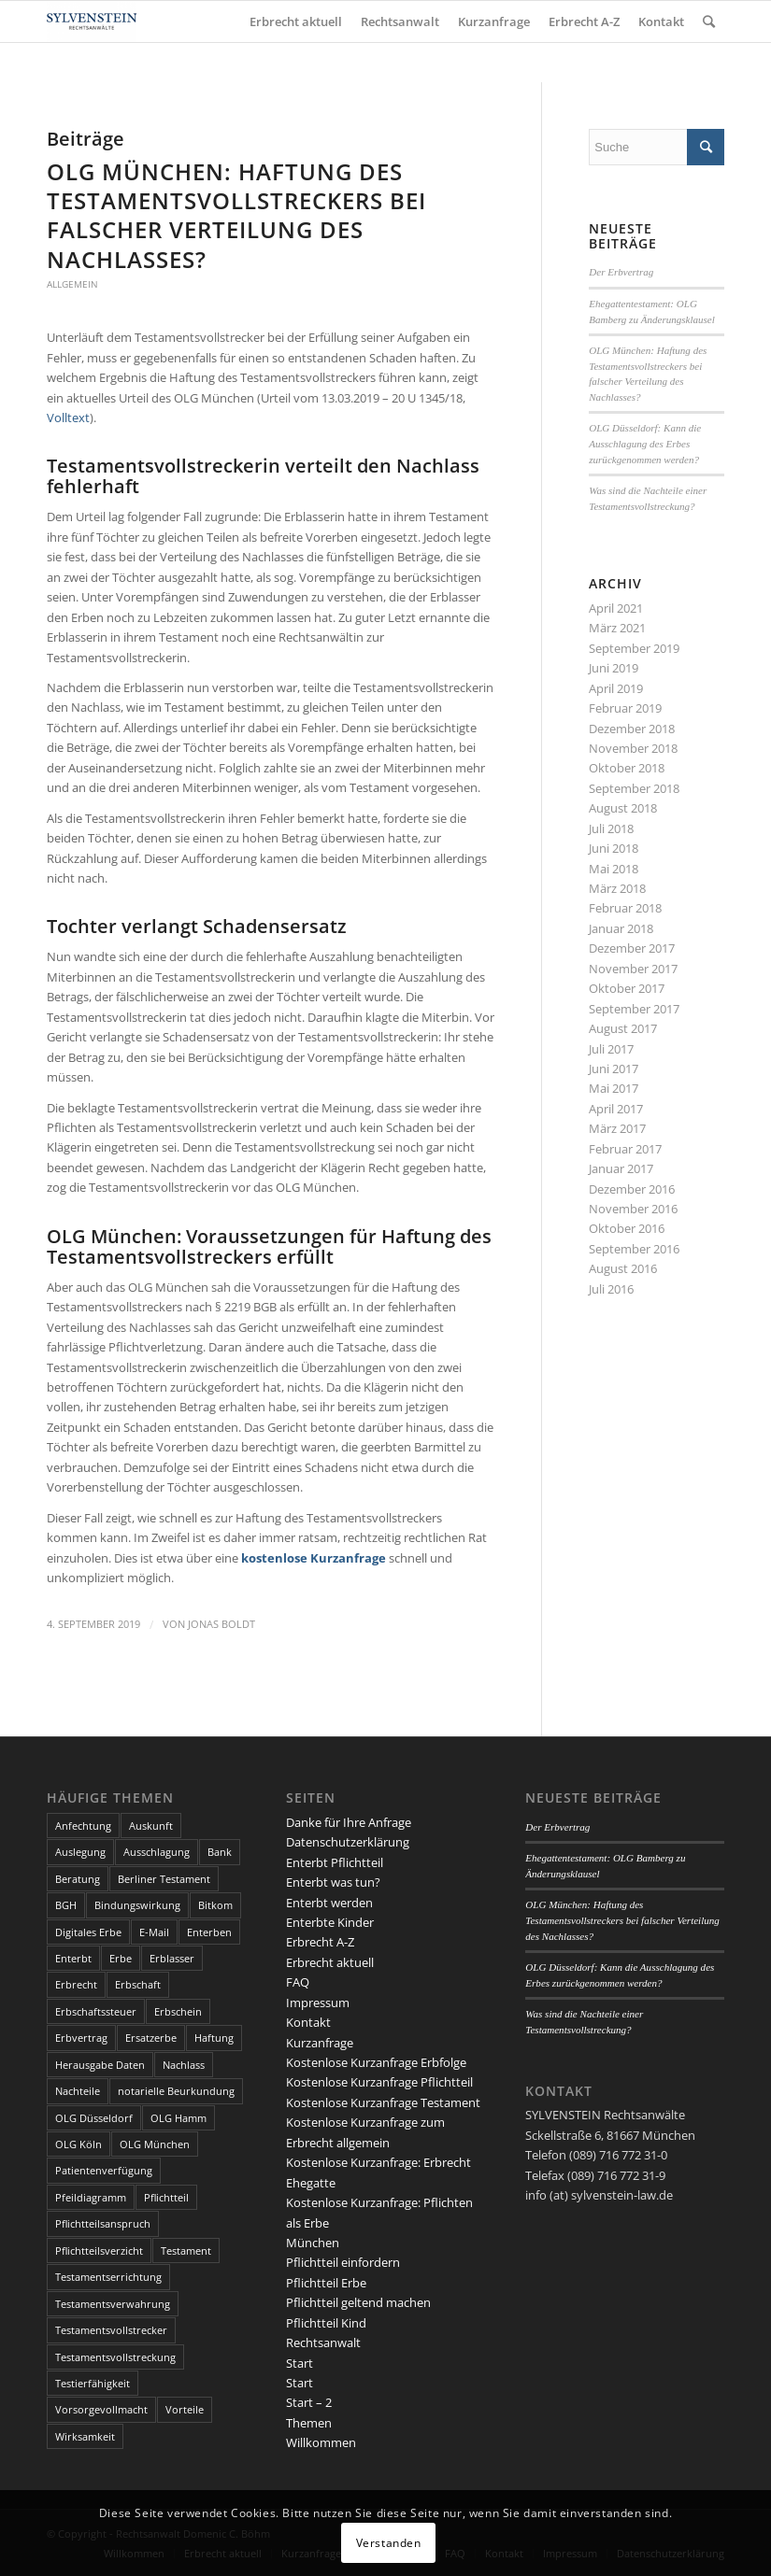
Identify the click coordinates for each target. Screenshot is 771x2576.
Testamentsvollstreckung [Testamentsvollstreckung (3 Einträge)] (115, 2357)
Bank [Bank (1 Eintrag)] (219, 1852)
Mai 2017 (613, 1088)
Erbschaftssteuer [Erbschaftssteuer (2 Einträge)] (95, 2011)
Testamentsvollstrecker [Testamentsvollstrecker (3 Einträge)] (111, 2330)
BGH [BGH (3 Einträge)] (66, 1905)
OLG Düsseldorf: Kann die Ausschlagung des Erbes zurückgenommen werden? (645, 443)
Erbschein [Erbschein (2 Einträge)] (178, 2011)
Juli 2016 (611, 1289)
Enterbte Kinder (330, 1922)
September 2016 (634, 1248)
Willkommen (321, 2442)
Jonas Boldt (221, 1624)
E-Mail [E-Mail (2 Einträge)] (154, 1932)
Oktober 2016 (626, 1228)
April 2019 (616, 688)
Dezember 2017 (632, 948)
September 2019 (634, 648)
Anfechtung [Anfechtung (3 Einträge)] (83, 1826)
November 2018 (633, 748)
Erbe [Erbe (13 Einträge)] (120, 1958)
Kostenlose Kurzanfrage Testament (383, 2102)
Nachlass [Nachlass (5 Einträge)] (184, 2065)
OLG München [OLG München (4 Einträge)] (155, 2144)
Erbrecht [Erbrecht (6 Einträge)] (76, 1984)
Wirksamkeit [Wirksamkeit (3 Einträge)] (85, 2436)
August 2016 (623, 1268)
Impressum (318, 2002)
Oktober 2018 (626, 767)
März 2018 (617, 888)
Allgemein (72, 283)
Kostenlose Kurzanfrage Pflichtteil (379, 2082)
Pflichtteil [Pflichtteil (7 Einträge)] (166, 2197)
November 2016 (633, 1208)
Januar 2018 (621, 928)
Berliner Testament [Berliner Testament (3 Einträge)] (164, 1879)
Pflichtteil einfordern (343, 2262)
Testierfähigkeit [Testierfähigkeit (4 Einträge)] (92, 2383)
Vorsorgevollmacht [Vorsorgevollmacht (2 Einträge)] (101, 2409)
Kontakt (308, 2022)
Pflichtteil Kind (326, 2322)
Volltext (68, 417)
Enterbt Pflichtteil (334, 1862)
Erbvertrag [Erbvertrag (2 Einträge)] (81, 2038)
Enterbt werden (329, 1902)
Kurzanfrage (319, 2042)
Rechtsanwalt (323, 2342)
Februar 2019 (625, 708)
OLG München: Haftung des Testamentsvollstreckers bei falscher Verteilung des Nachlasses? (236, 215)
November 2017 (633, 968)
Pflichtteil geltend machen (358, 2302)
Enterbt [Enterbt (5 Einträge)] (73, 1958)
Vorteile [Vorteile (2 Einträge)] (184, 2409)
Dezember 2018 (632, 728)
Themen (309, 2422)
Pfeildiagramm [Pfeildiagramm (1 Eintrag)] (90, 2197)
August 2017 (623, 1028)
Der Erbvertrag (621, 271)
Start (299, 2363)
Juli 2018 (611, 828)
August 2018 (623, 808)
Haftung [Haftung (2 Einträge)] (214, 2038)
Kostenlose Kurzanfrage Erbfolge (376, 2062)
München (312, 2242)
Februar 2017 (625, 1148)
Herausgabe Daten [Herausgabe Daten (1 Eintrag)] (100, 2065)
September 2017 (634, 1008)
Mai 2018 (613, 868)
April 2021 (616, 608)
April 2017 (616, 1108)
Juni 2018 (613, 848)
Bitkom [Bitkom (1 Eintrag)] (215, 1905)
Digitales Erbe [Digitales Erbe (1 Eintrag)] (88, 1932)
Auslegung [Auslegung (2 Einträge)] (80, 1852)
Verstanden (388, 2543)
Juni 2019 (613, 667)
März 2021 (617, 627)
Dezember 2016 (632, 1189)
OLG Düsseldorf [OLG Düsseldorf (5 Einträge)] (94, 2118)
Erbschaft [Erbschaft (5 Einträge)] (138, 1984)
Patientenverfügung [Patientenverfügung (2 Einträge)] (103, 2170)
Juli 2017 (611, 1048)
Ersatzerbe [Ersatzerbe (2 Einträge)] (151, 2038)
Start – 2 (309, 2402)
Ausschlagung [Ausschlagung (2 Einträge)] (156, 1852)
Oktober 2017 (626, 988)
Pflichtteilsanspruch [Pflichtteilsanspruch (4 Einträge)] (102, 2223)
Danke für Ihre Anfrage (348, 1822)
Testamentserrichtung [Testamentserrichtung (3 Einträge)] (108, 2277)
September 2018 (634, 788)
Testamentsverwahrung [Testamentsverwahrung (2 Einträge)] (112, 2304)
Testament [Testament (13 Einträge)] (186, 2250)
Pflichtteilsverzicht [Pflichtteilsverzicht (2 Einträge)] (99, 2250)
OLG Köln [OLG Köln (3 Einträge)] (78, 2144)
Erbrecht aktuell (330, 1962)
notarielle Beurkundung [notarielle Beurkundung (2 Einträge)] (176, 2091)
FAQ (297, 1982)
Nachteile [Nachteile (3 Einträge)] (77, 2091)
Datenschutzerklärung (347, 1841)
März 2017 (617, 1128)
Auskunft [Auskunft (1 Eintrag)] (151, 1826)
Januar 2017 (621, 1168)
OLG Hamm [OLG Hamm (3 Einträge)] (178, 2118)
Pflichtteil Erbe (326, 2282)
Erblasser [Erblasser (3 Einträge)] (172, 1958)
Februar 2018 (625, 907)
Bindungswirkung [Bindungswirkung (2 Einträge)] (137, 1905)
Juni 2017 (613, 1068)
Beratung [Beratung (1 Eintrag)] (77, 1879)
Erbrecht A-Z (320, 1941)
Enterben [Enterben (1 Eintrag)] (209, 1932)
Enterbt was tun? (333, 1882)
